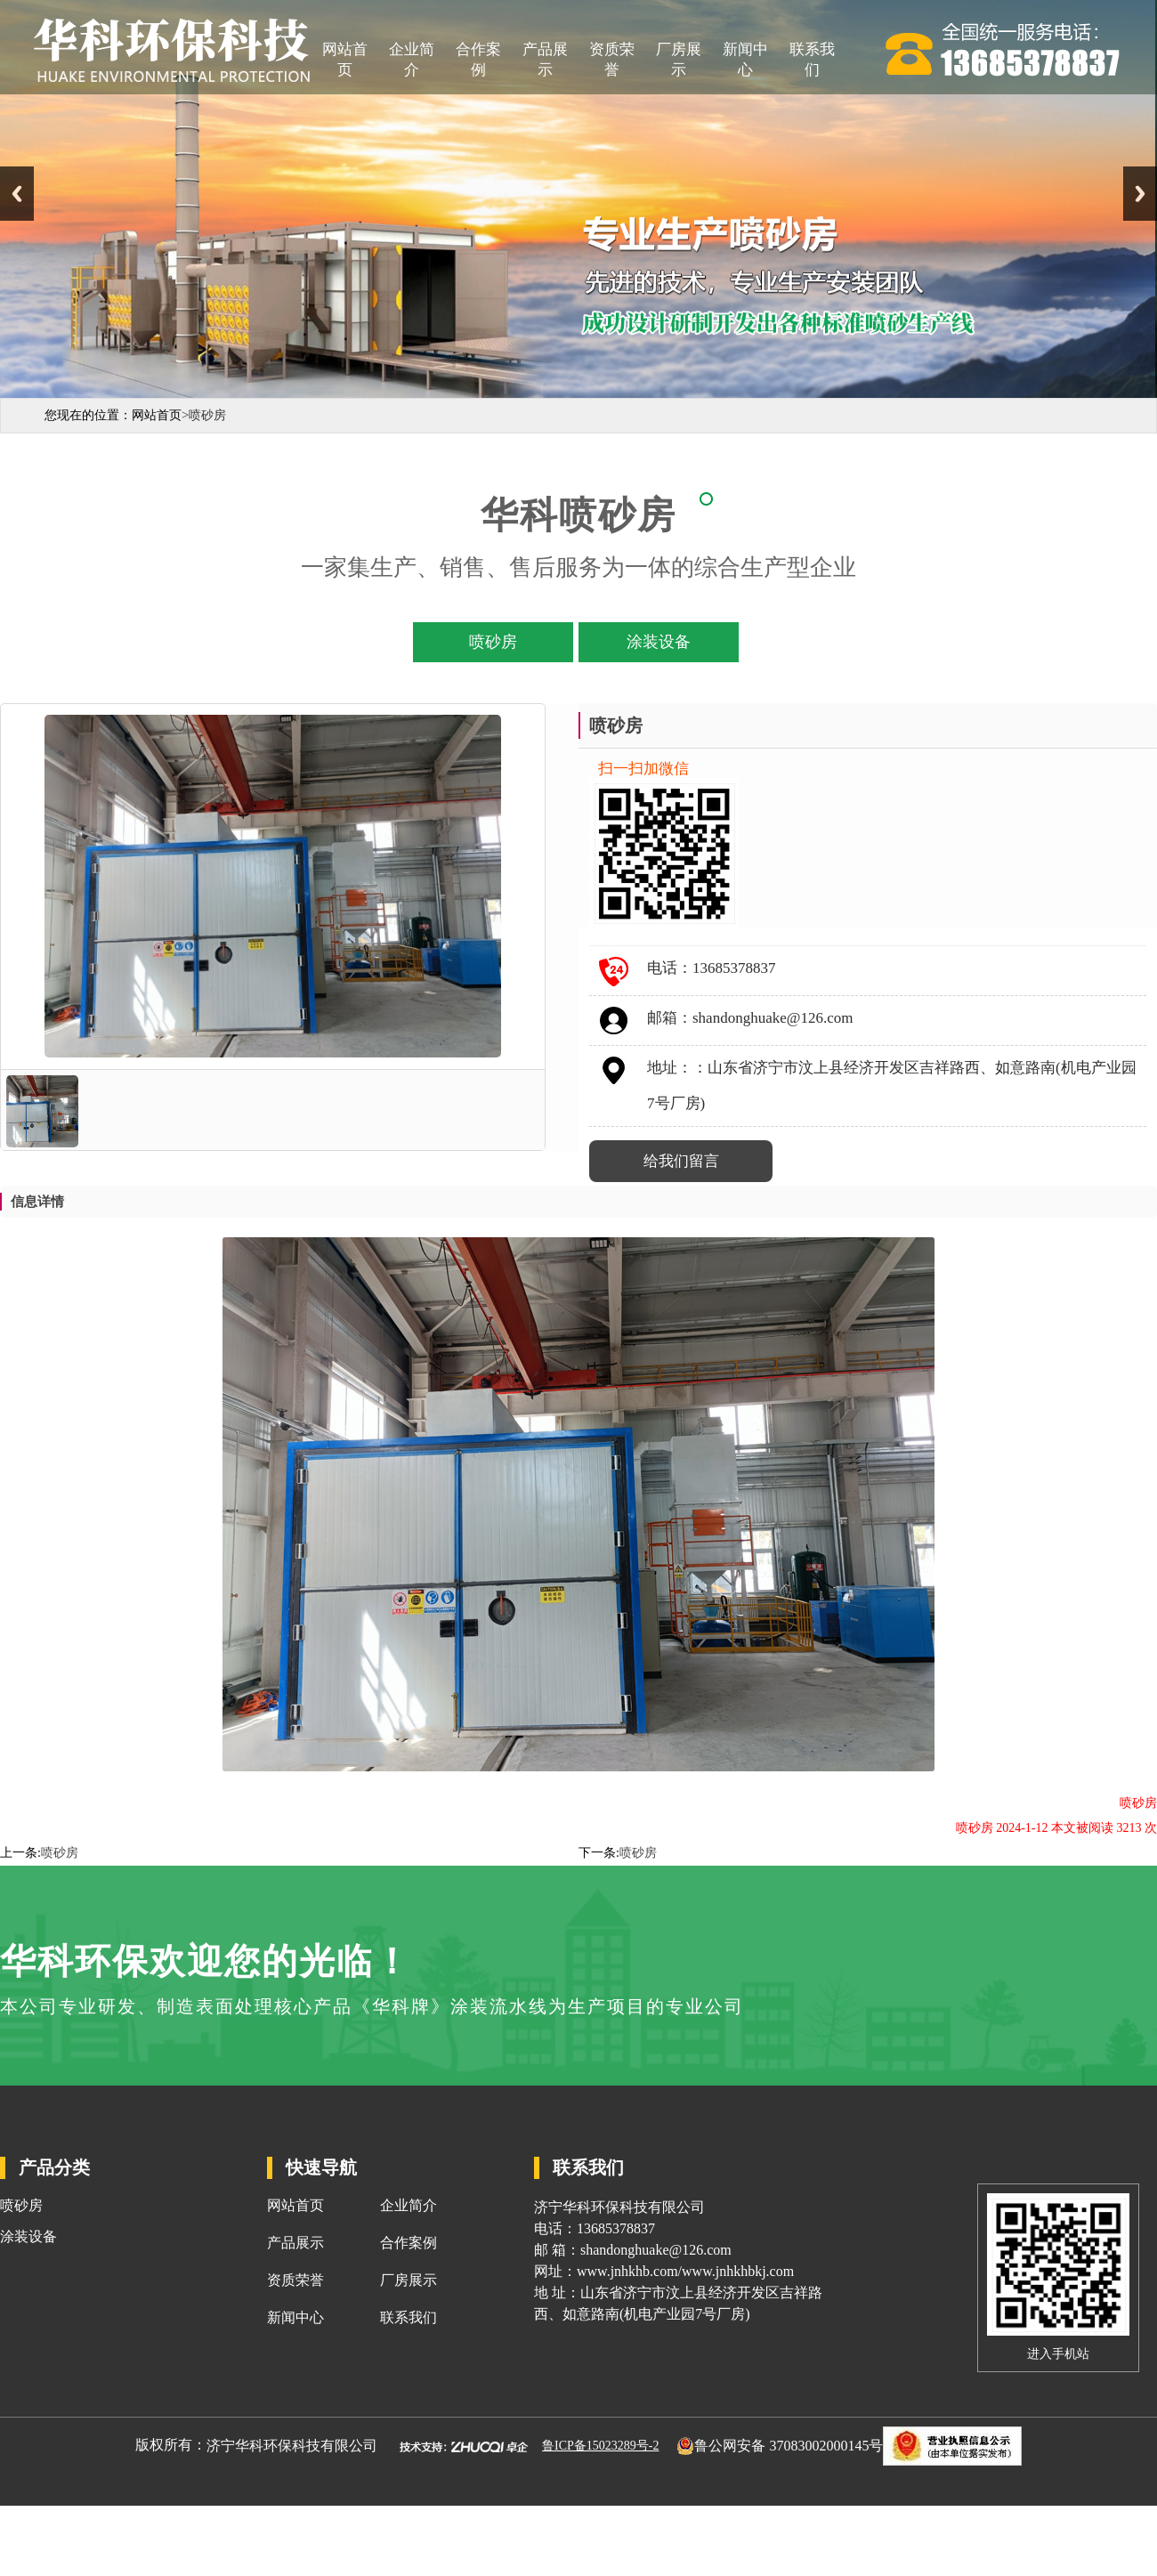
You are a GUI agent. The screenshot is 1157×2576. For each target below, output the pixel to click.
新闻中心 (745, 59)
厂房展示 (678, 59)
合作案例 (478, 59)
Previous (17, 193)
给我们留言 (681, 1161)
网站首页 (345, 59)
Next (1140, 193)
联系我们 (812, 59)
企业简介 (411, 59)
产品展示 (545, 59)
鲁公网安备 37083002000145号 (788, 2444)
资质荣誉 (612, 59)
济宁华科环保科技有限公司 (291, 2444)
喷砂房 (59, 1852)
